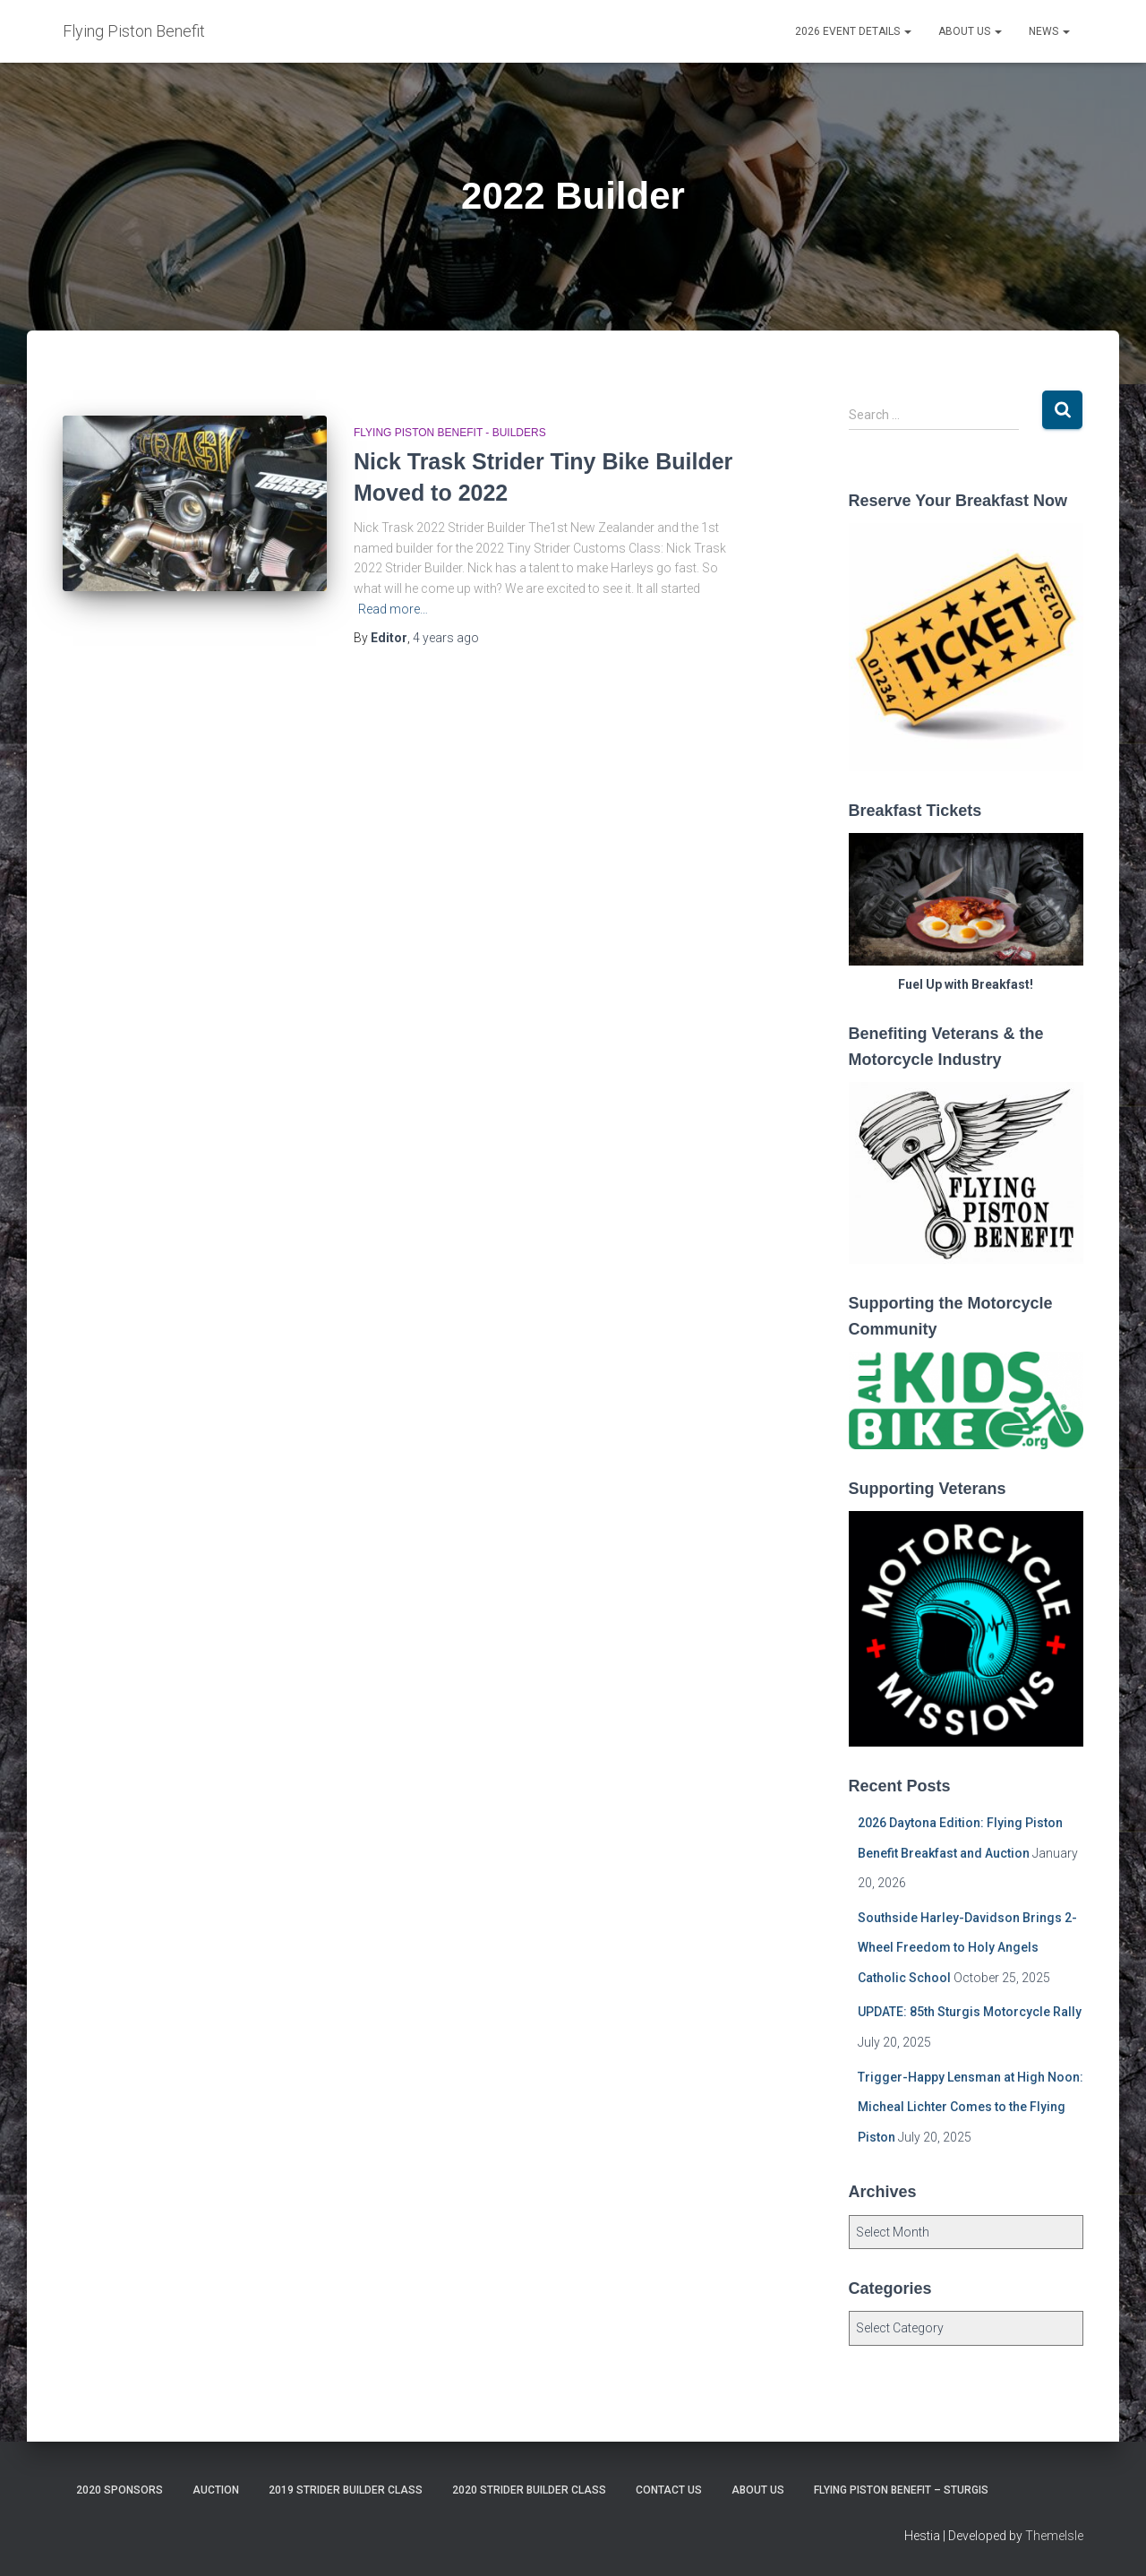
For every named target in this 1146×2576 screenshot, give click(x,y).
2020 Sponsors (119, 2490)
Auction (215, 2490)
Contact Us (669, 2490)
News (1049, 31)
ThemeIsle (1054, 2536)
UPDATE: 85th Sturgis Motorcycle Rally (970, 2012)
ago (446, 638)
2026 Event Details (853, 31)
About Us (970, 31)
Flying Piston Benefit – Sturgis (901, 2490)
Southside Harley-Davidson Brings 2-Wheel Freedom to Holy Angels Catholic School (967, 1948)
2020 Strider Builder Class (529, 2490)
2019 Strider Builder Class (346, 2490)
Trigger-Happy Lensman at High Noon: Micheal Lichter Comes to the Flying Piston (970, 2107)
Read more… (393, 609)
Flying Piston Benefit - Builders (450, 432)
